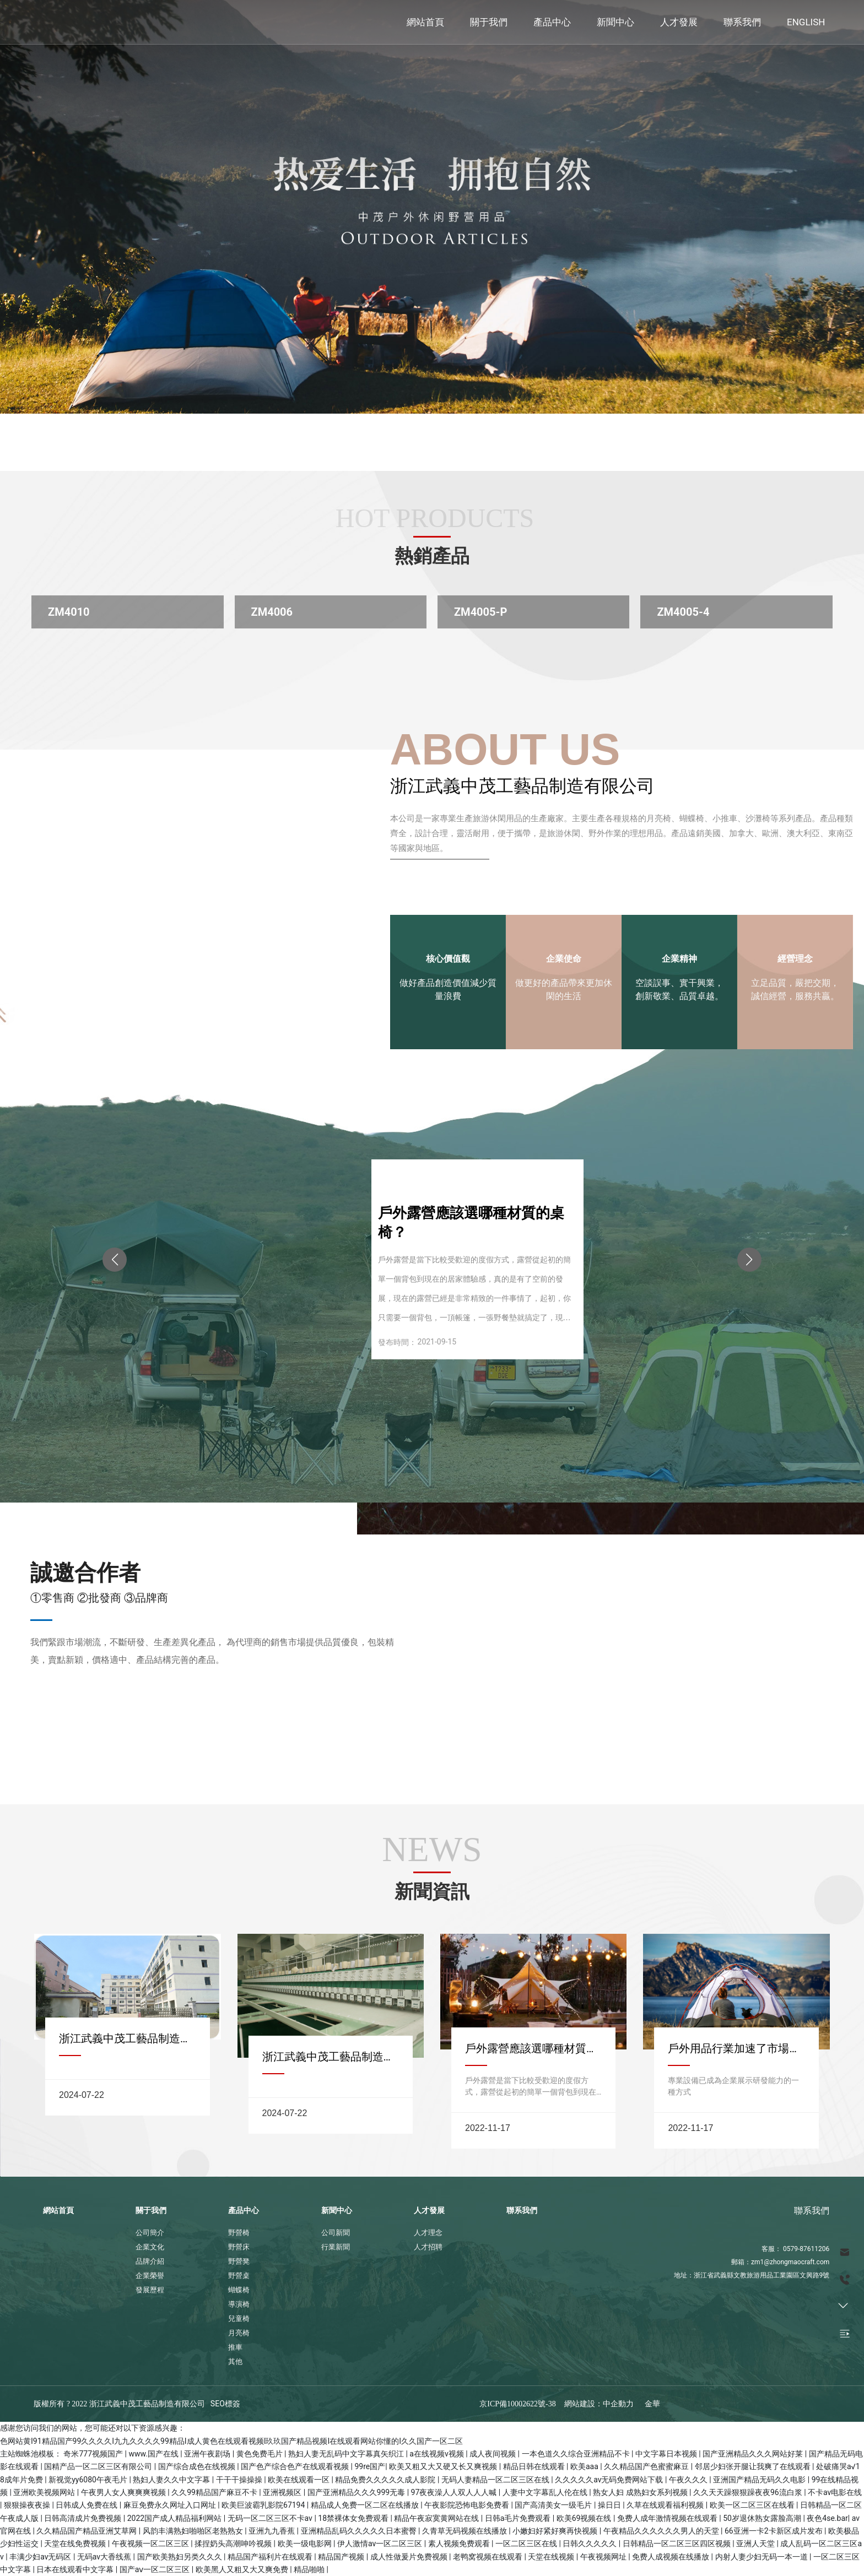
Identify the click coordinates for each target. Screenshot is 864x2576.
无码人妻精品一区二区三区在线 (496, 2479)
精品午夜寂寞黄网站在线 (437, 2518)
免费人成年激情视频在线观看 (668, 2518)
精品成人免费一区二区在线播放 (365, 2505)
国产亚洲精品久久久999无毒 (357, 2492)
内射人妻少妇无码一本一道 (762, 2556)
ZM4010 (69, 612)
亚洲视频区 (283, 2492)
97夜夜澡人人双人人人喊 (455, 2492)
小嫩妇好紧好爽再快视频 (555, 2530)
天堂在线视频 (552, 2556)
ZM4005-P (480, 612)
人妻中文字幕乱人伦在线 (546, 2492)
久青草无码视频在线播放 (465, 2530)
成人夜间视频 (493, 2453)
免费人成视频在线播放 (671, 2556)
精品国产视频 (342, 2556)
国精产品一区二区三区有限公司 (99, 2466)
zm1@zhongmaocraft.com (790, 2262)
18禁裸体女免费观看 (354, 2518)
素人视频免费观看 (460, 2543)
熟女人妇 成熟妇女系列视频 (641, 2492)
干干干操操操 (240, 2479)
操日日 (610, 2505)
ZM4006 (272, 612)
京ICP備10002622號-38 (517, 2404)
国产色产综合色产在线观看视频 (295, 2466)
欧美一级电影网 (305, 2543)
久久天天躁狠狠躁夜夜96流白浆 (748, 2492)
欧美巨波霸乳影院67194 (264, 2505)
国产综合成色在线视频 (197, 2466)
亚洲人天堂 (756, 2543)
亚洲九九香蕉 (272, 2530)
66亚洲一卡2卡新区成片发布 (774, 2530)
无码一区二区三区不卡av (271, 2518)
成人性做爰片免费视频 (409, 2556)
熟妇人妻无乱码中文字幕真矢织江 (347, 2453)
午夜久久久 (689, 2479)
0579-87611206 (806, 2249)
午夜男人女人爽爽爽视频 (124, 2492)
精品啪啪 (310, 2569)
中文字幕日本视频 (667, 2453)
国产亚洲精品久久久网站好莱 (753, 2453)
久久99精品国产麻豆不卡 (215, 2492)
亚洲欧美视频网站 (45, 2492)
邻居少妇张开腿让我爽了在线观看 (753, 2466)
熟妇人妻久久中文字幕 (172, 2479)
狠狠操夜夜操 (28, 2505)
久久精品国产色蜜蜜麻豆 (647, 2466)
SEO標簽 (225, 2403)
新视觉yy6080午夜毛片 (88, 2479)
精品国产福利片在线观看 (271, 2556)
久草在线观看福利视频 (666, 2505)
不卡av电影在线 (835, 2492)
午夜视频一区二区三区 (151, 2543)
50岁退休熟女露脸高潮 (763, 2518)
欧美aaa (585, 2466)
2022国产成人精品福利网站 (175, 2518)
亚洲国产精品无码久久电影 (760, 2479)
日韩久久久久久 (590, 2543)
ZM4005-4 (683, 612)
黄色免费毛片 (260, 2453)
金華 (652, 2404)
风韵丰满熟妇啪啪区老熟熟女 (194, 2530)
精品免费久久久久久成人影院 (386, 2479)
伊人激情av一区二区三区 (380, 2543)
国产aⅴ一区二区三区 (156, 2569)
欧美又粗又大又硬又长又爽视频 (444, 2466)
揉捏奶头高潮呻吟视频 (234, 2543)
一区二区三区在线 (527, 2543)
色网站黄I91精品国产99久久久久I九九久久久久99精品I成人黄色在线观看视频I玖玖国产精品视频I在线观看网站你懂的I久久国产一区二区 (231, 2441)
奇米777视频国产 (94, 2453)
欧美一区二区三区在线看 (753, 2505)
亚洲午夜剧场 (208, 2453)
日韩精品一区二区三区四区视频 (677, 2543)
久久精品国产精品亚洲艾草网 (87, 2530)
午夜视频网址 (604, 2556)
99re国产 (370, 2466)
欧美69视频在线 (585, 2518)
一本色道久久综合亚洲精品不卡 (576, 2453)
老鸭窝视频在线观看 (488, 2556)
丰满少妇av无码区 (41, 2556)
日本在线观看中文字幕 (75, 2569)
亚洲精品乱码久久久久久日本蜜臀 (359, 2530)
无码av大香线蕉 (105, 2556)
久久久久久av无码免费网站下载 (610, 2479)
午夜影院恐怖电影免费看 (467, 2505)
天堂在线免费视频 (75, 2543)
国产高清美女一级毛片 (554, 2505)
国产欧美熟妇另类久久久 (180, 2556)
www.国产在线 (154, 2453)
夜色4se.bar (827, 2518)
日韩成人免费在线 (87, 2505)
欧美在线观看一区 (299, 2479)
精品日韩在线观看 (534, 2466)
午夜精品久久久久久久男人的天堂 (662, 2530)
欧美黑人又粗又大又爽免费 (243, 2569)
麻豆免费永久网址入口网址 (170, 2505)
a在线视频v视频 (437, 2453)
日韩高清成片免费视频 (83, 2518)
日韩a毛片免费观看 (519, 2518)
